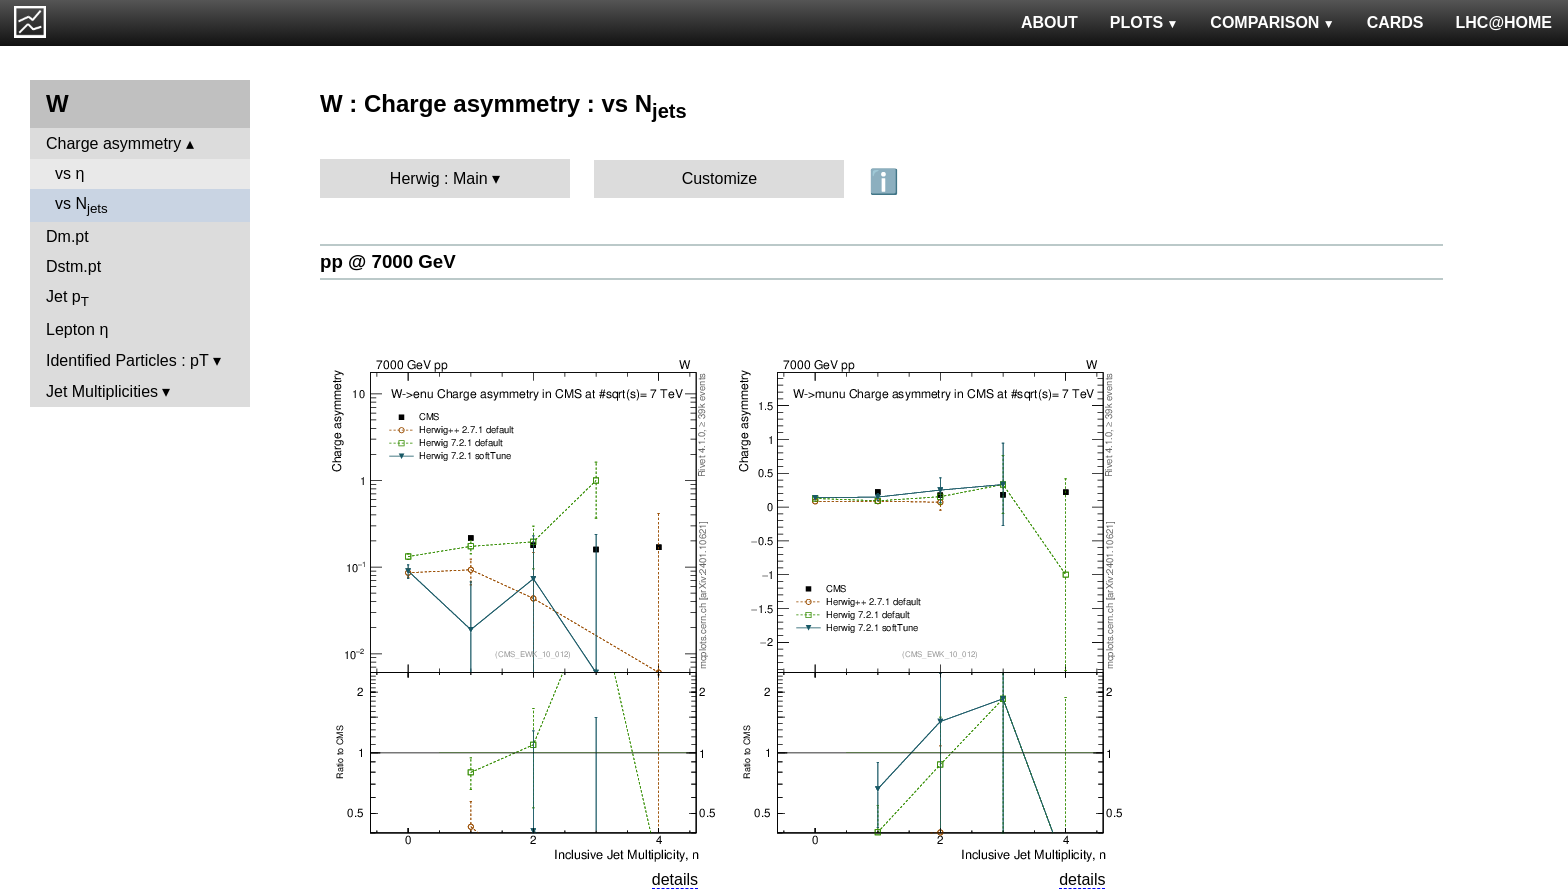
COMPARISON (1272, 22)
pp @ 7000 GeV (388, 261)
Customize (720, 178)
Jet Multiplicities (102, 391)
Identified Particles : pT (127, 360)
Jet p (67, 298)
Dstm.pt (73, 266)
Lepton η (77, 329)
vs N (81, 205)
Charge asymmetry (113, 143)
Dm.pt (67, 236)
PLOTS (1144, 22)
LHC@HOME (1504, 22)
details (675, 879)
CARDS (1395, 22)
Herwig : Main (439, 178)
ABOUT (1049, 22)
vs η (69, 173)
